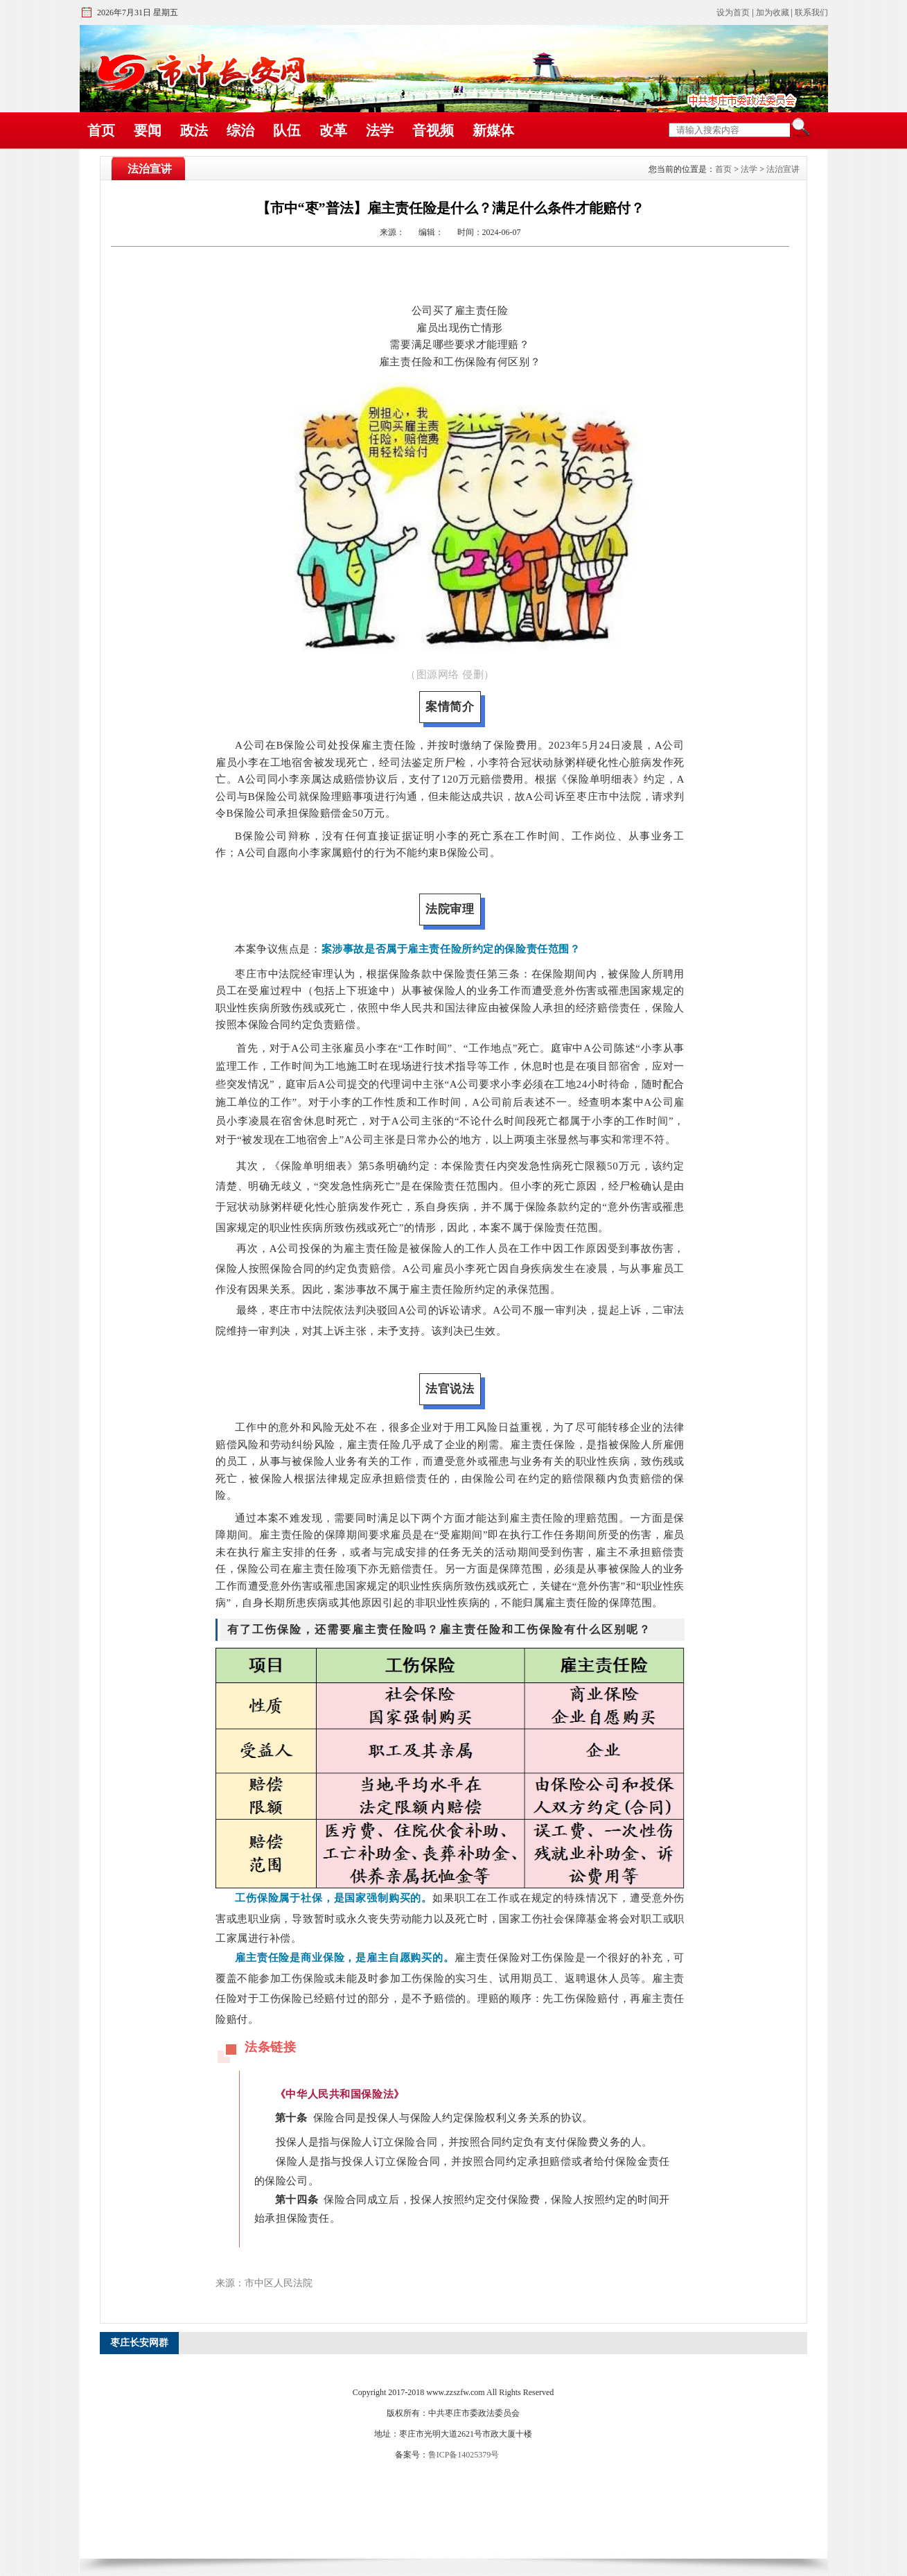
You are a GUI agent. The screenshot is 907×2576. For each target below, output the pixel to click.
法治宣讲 (783, 169)
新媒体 (493, 130)
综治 (240, 130)
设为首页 (733, 12)
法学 (380, 130)
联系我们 (811, 12)
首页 (101, 130)
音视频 (433, 130)
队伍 (287, 130)
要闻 (147, 130)
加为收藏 (772, 12)
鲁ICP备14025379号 (464, 2455)
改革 (333, 130)
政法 (194, 130)
